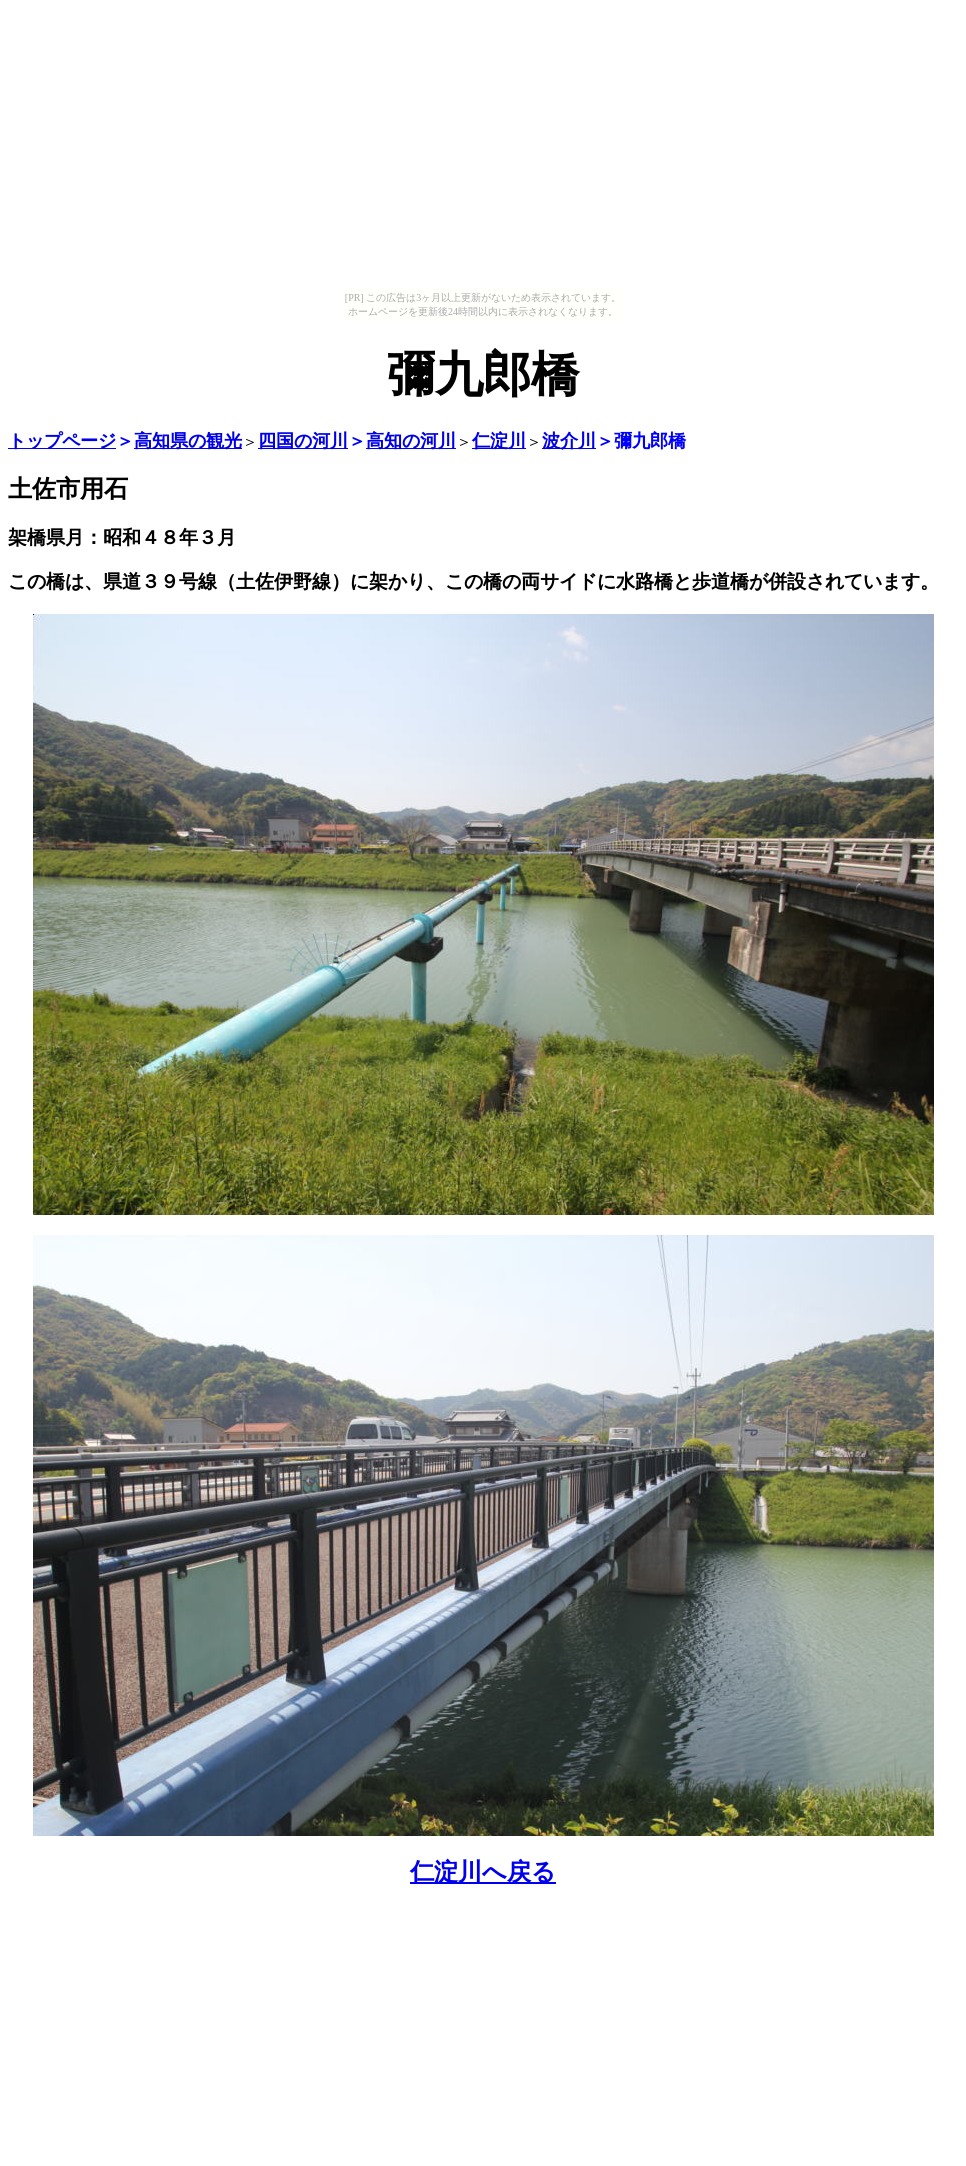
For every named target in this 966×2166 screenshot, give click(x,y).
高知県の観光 (188, 441)
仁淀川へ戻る (483, 1872)
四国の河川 (303, 441)
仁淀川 (499, 441)
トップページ (62, 441)
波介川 (569, 441)
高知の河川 (411, 441)
